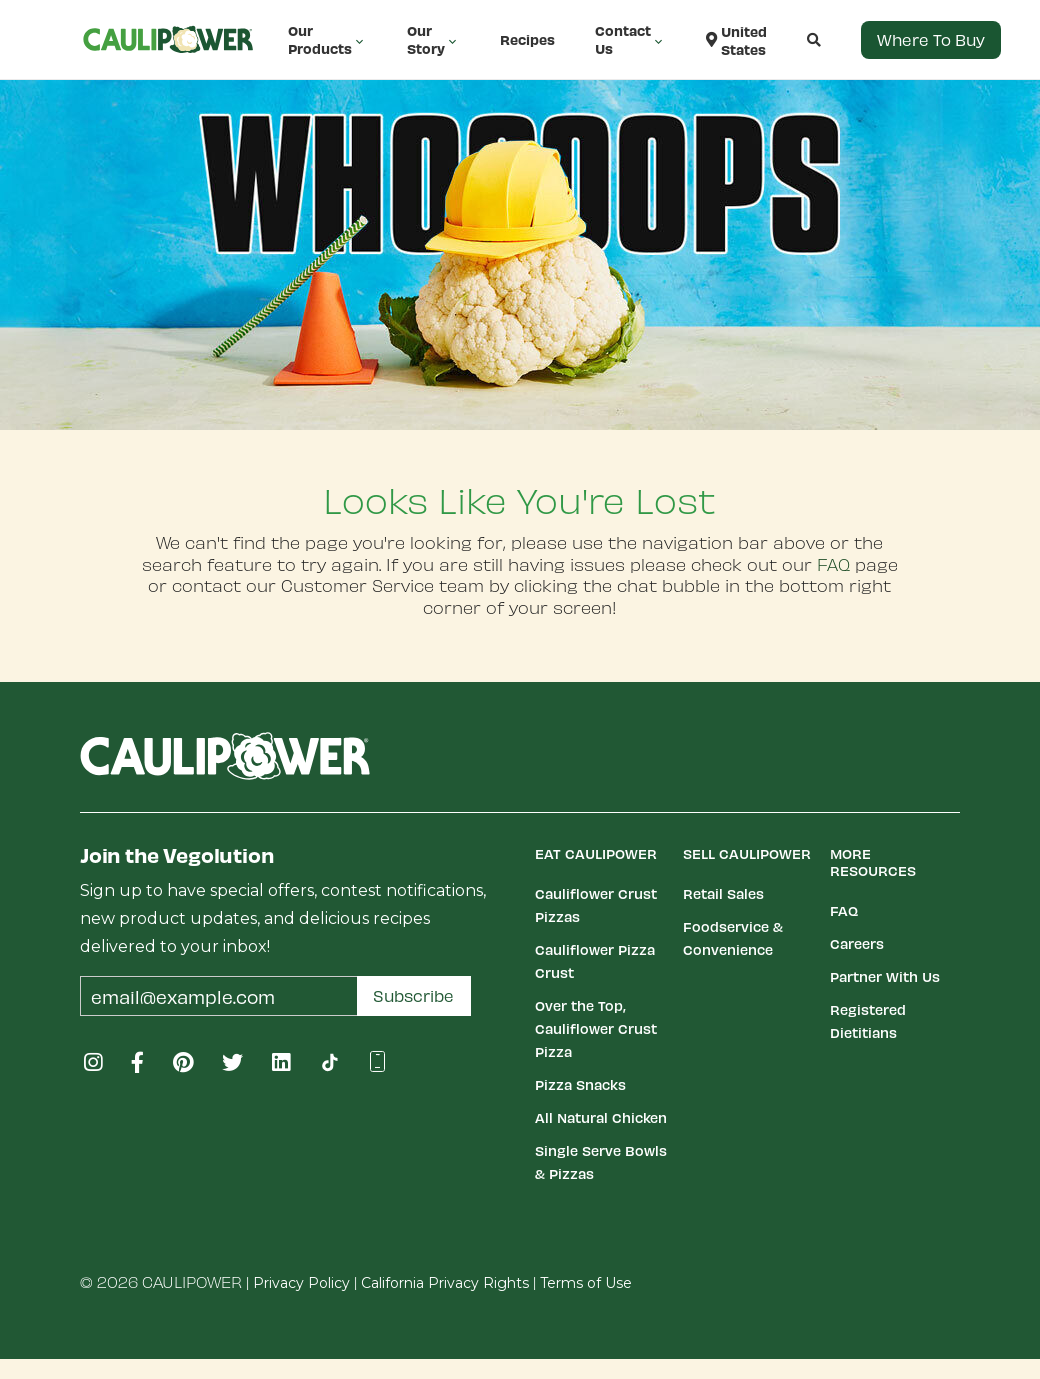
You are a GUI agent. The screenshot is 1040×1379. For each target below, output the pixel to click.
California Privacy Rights (445, 1283)
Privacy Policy (301, 1283)
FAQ (833, 564)
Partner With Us (885, 976)
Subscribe (413, 995)
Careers (857, 943)
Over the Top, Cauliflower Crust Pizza (596, 1028)
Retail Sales (723, 893)
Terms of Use (586, 1283)
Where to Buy (931, 39)
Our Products (327, 39)
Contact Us (630, 39)
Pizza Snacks (580, 1084)
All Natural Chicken (601, 1117)
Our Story (433, 39)
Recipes (527, 39)
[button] (794, 40)
